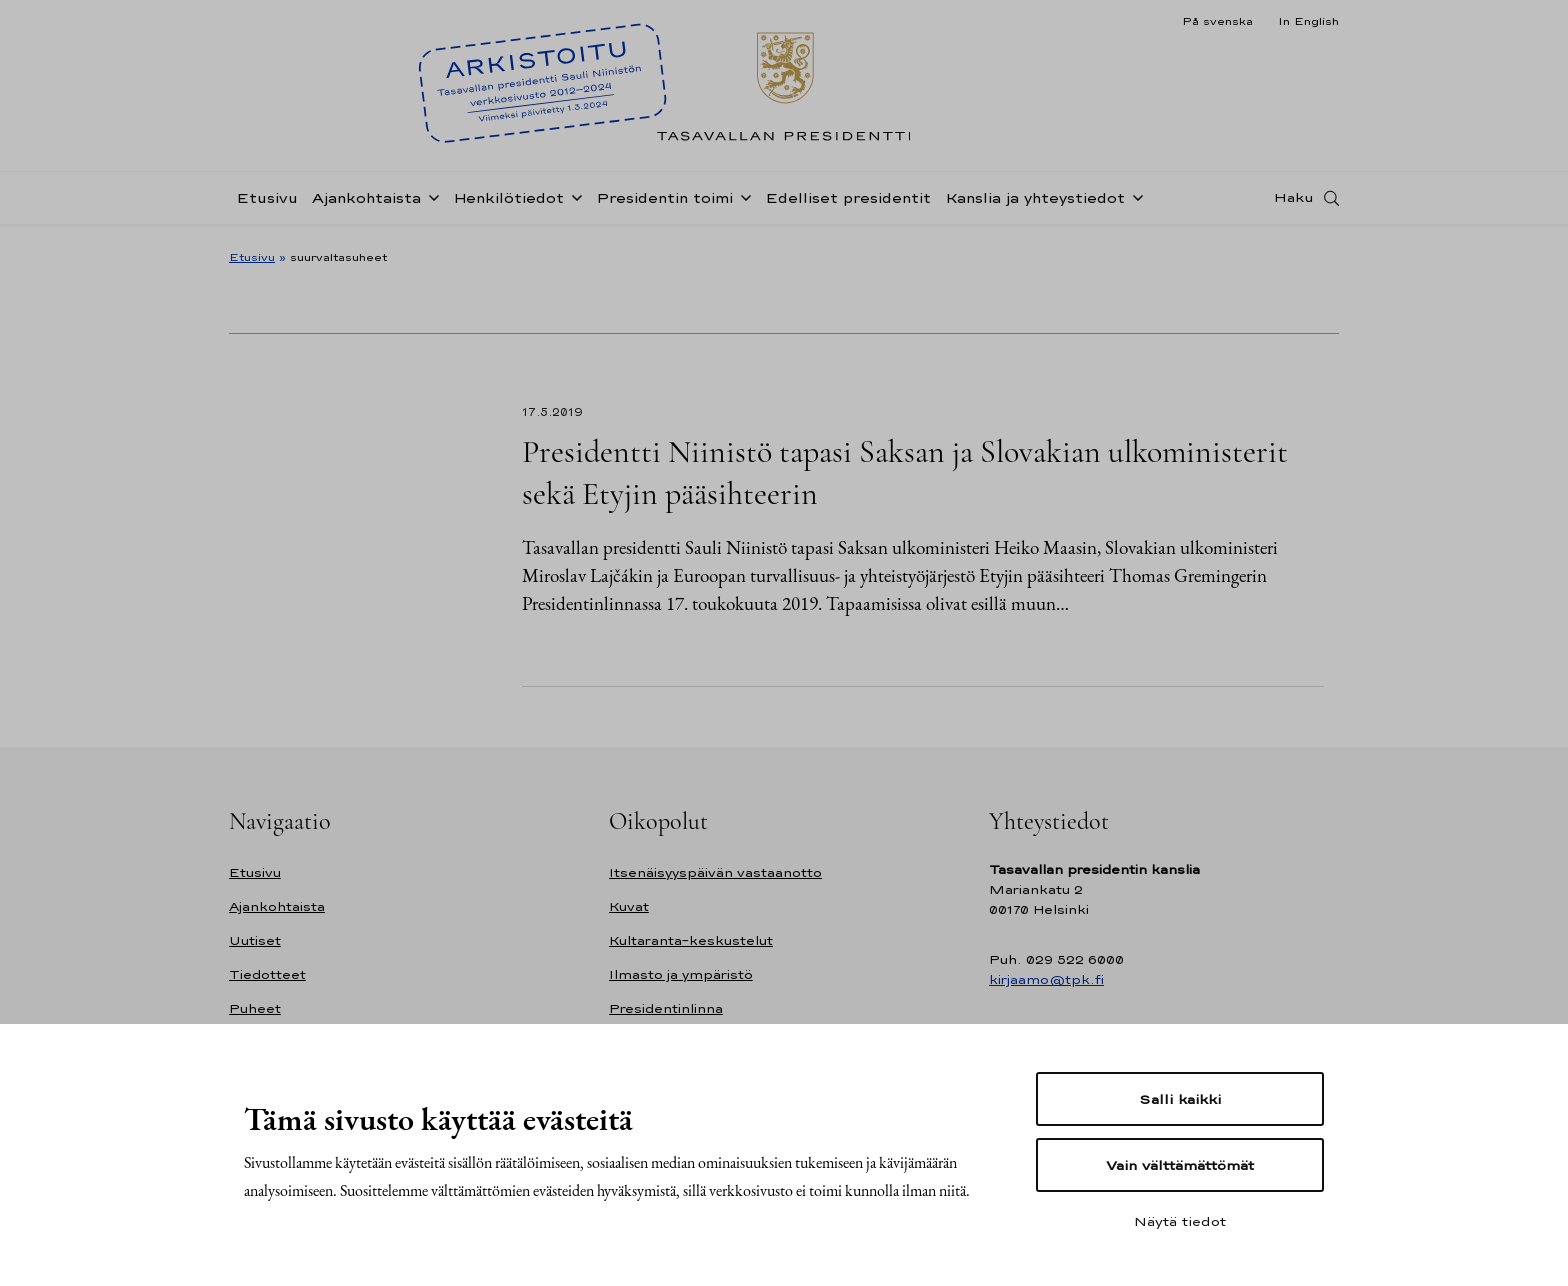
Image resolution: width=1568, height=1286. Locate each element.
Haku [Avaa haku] (1294, 203)
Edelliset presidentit (848, 203)
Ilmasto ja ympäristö (681, 974)
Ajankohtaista (366, 203)
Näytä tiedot (1180, 1221)
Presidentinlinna (666, 1008)
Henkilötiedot (508, 203)
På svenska (1217, 21)
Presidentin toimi (664, 203)
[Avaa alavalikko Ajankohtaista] (430, 202)
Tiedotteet (267, 974)
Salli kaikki (1180, 1099)
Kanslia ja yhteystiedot (1035, 203)
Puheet (255, 1008)
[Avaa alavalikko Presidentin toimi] (742, 202)
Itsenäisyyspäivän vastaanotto (715, 872)
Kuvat (629, 906)
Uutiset (255, 940)
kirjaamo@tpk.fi (1046, 979)
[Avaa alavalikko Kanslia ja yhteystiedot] (1134, 202)
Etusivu (267, 203)
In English (1308, 21)
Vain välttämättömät (1180, 1165)
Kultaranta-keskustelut (691, 940)
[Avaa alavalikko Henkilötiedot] (573, 202)
